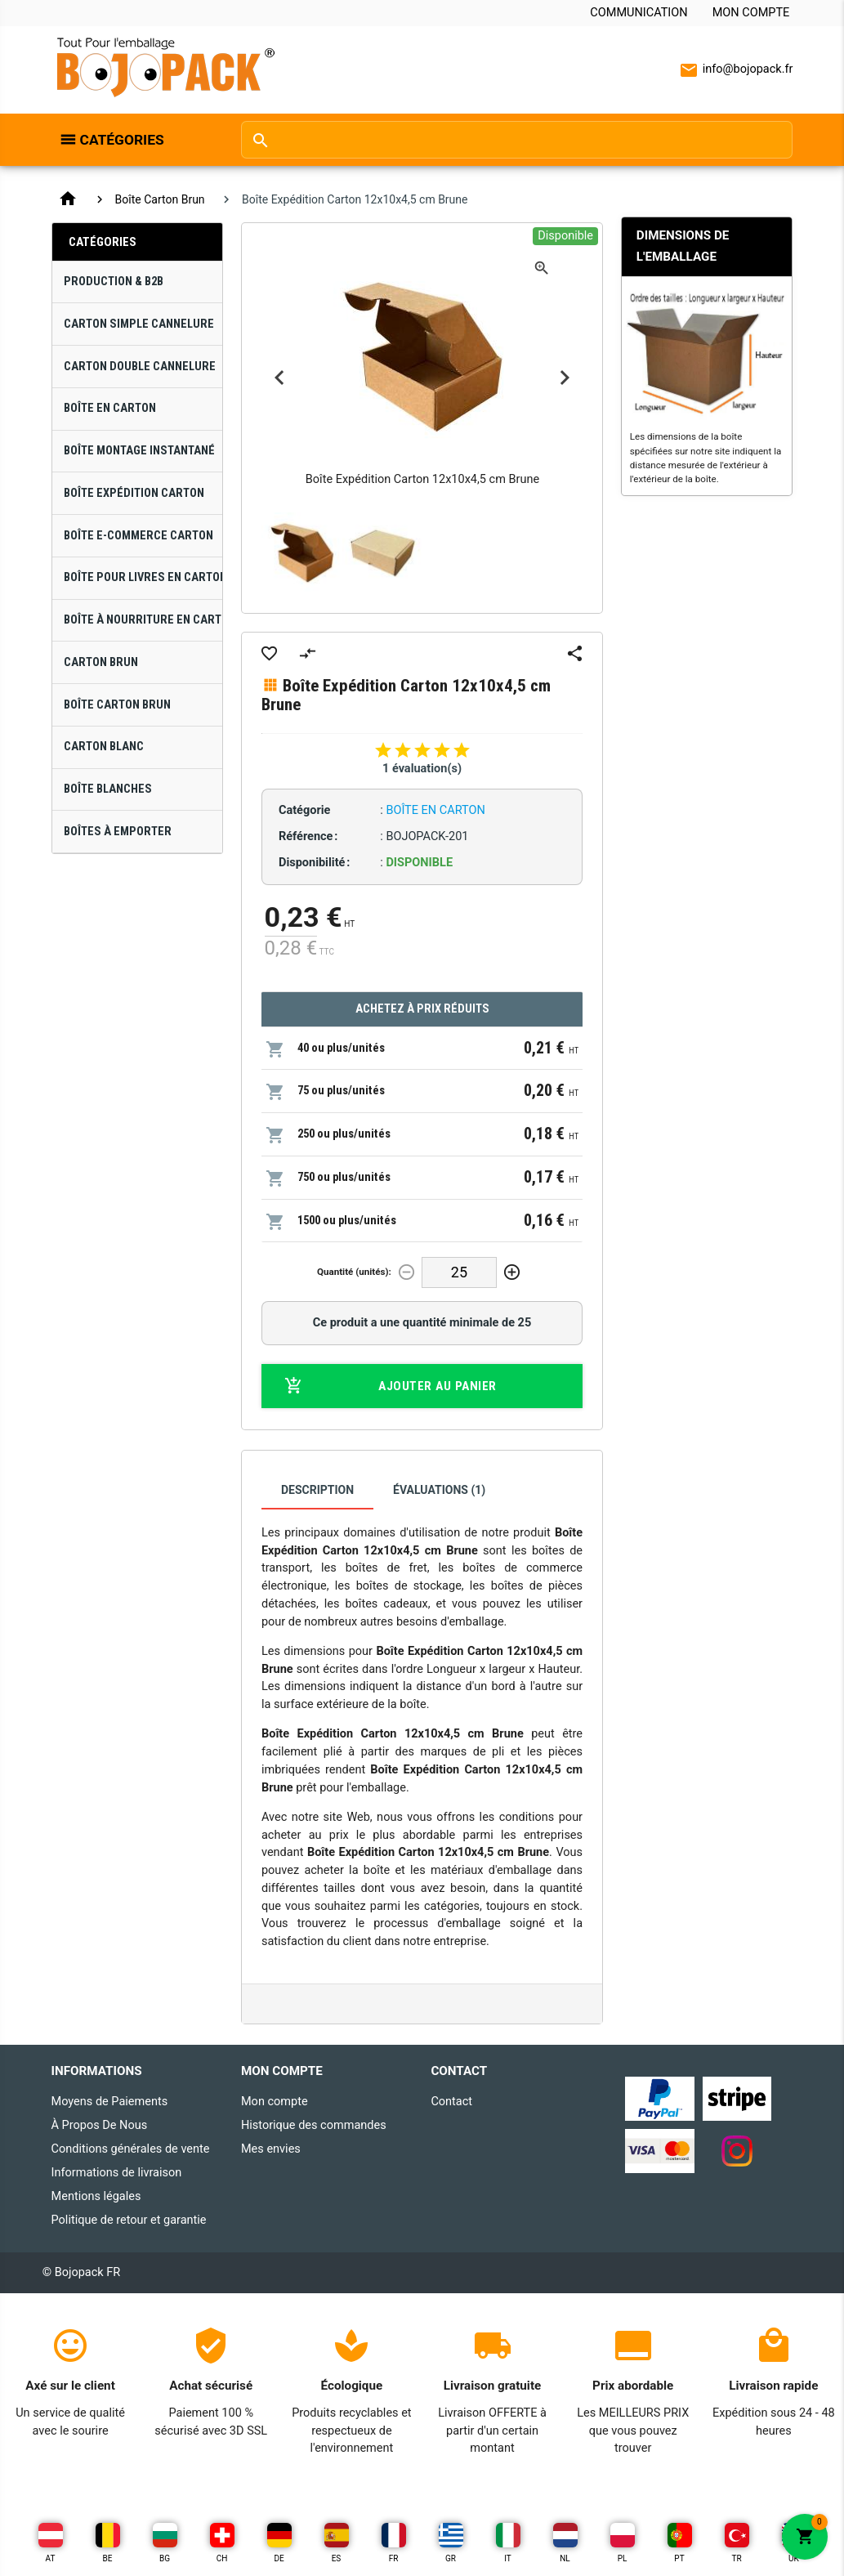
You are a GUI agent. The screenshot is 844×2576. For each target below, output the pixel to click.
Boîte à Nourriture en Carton (143, 620)
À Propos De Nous (99, 2125)
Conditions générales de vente (130, 2149)
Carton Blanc (104, 747)
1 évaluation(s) (422, 769)
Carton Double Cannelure (140, 366)
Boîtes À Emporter (118, 832)
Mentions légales (96, 2196)
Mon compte (751, 13)
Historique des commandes (313, 2125)
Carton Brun (101, 662)
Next (565, 378)
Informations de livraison (116, 2173)
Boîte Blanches (108, 789)
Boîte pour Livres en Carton (143, 577)
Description (317, 1489)
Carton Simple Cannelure (139, 324)
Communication (638, 13)
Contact (451, 2102)
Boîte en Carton (110, 408)
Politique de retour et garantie (129, 2220)
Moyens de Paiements (109, 2102)
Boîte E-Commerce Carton (138, 536)
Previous (279, 378)
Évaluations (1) (439, 1489)
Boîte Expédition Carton (134, 493)
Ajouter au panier (390, 1386)
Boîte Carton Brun (160, 199)
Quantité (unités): (354, 1271)
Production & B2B (113, 281)
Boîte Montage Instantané (139, 451)
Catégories (122, 140)
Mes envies (271, 2149)
